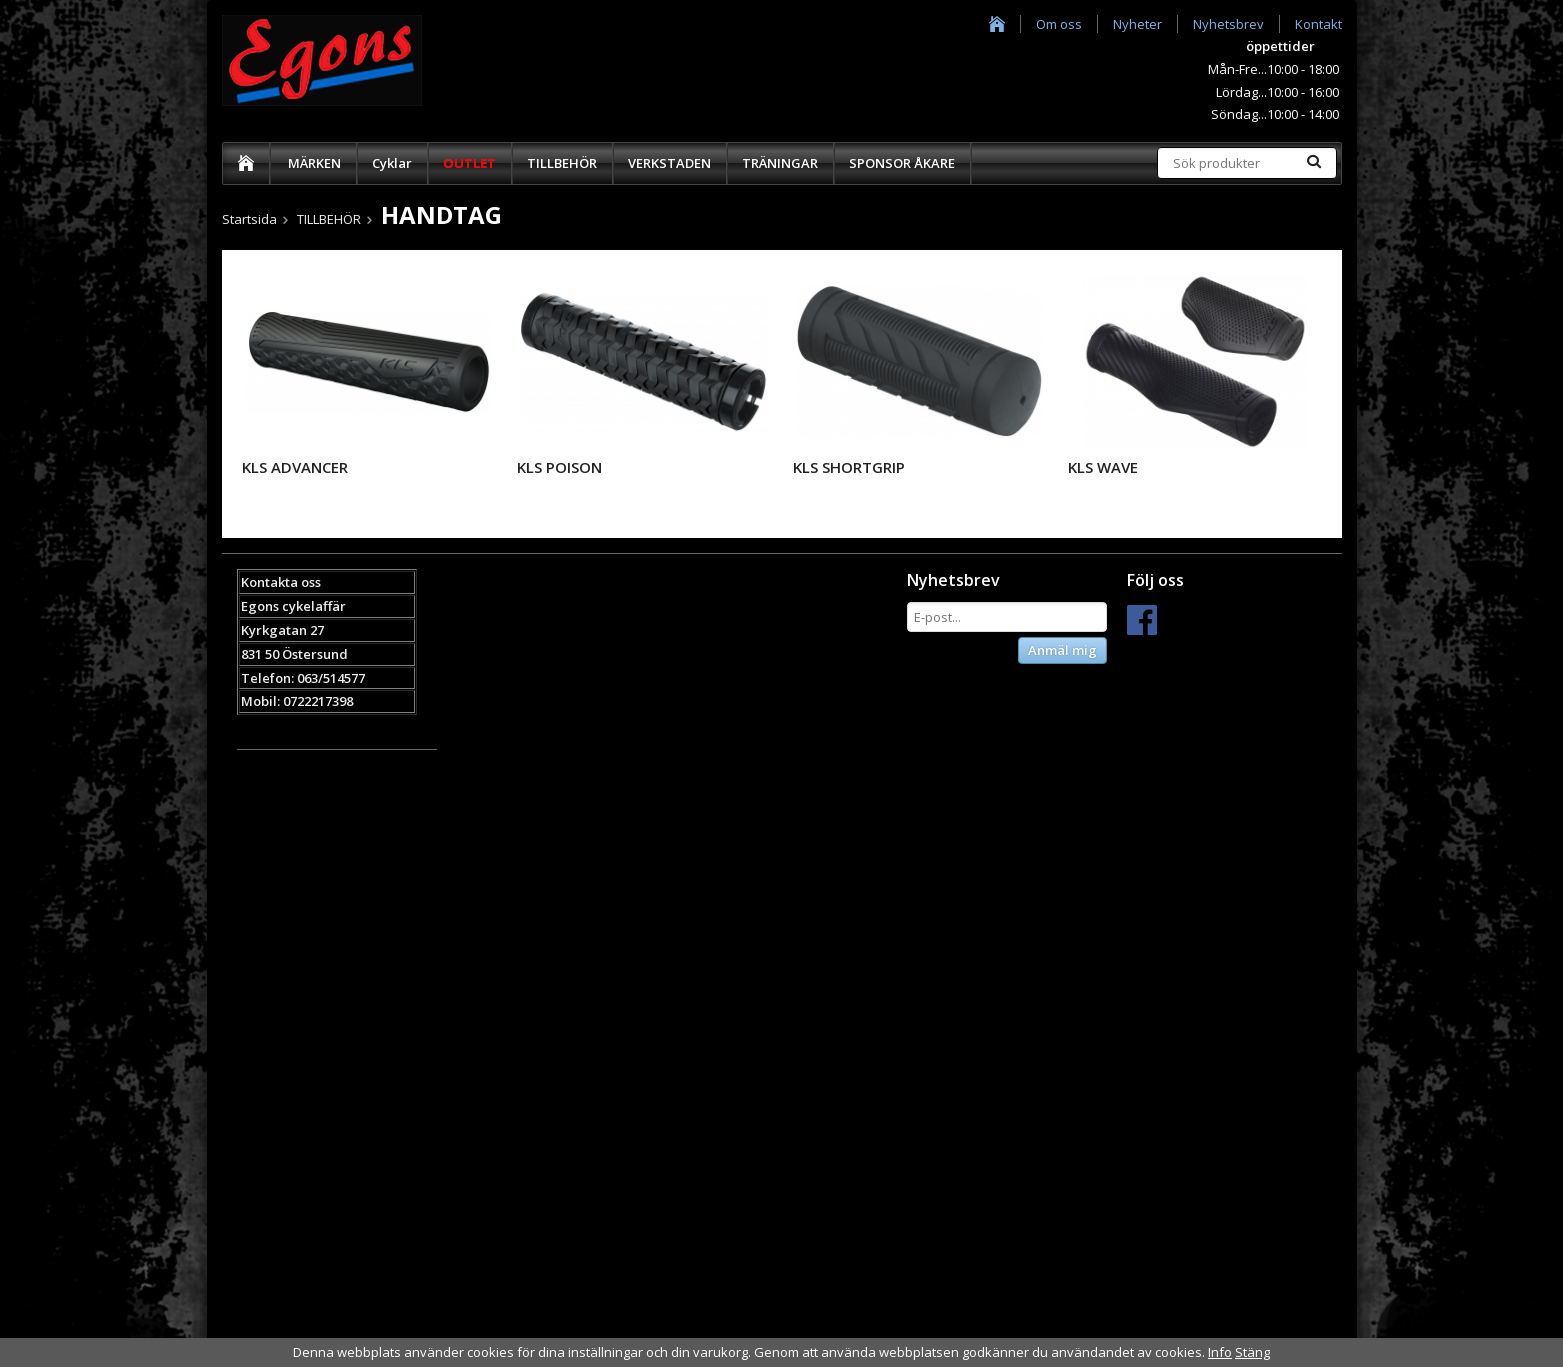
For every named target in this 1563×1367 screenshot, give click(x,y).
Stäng (1252, 1352)
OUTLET (469, 163)
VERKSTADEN (669, 163)
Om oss (1059, 24)
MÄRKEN (314, 163)
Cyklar (392, 163)
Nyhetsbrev (1228, 24)
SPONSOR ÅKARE (902, 163)
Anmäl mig (1062, 650)
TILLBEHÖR (562, 163)
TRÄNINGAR (780, 163)
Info (1220, 1352)
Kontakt (1318, 24)
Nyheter (1137, 24)
